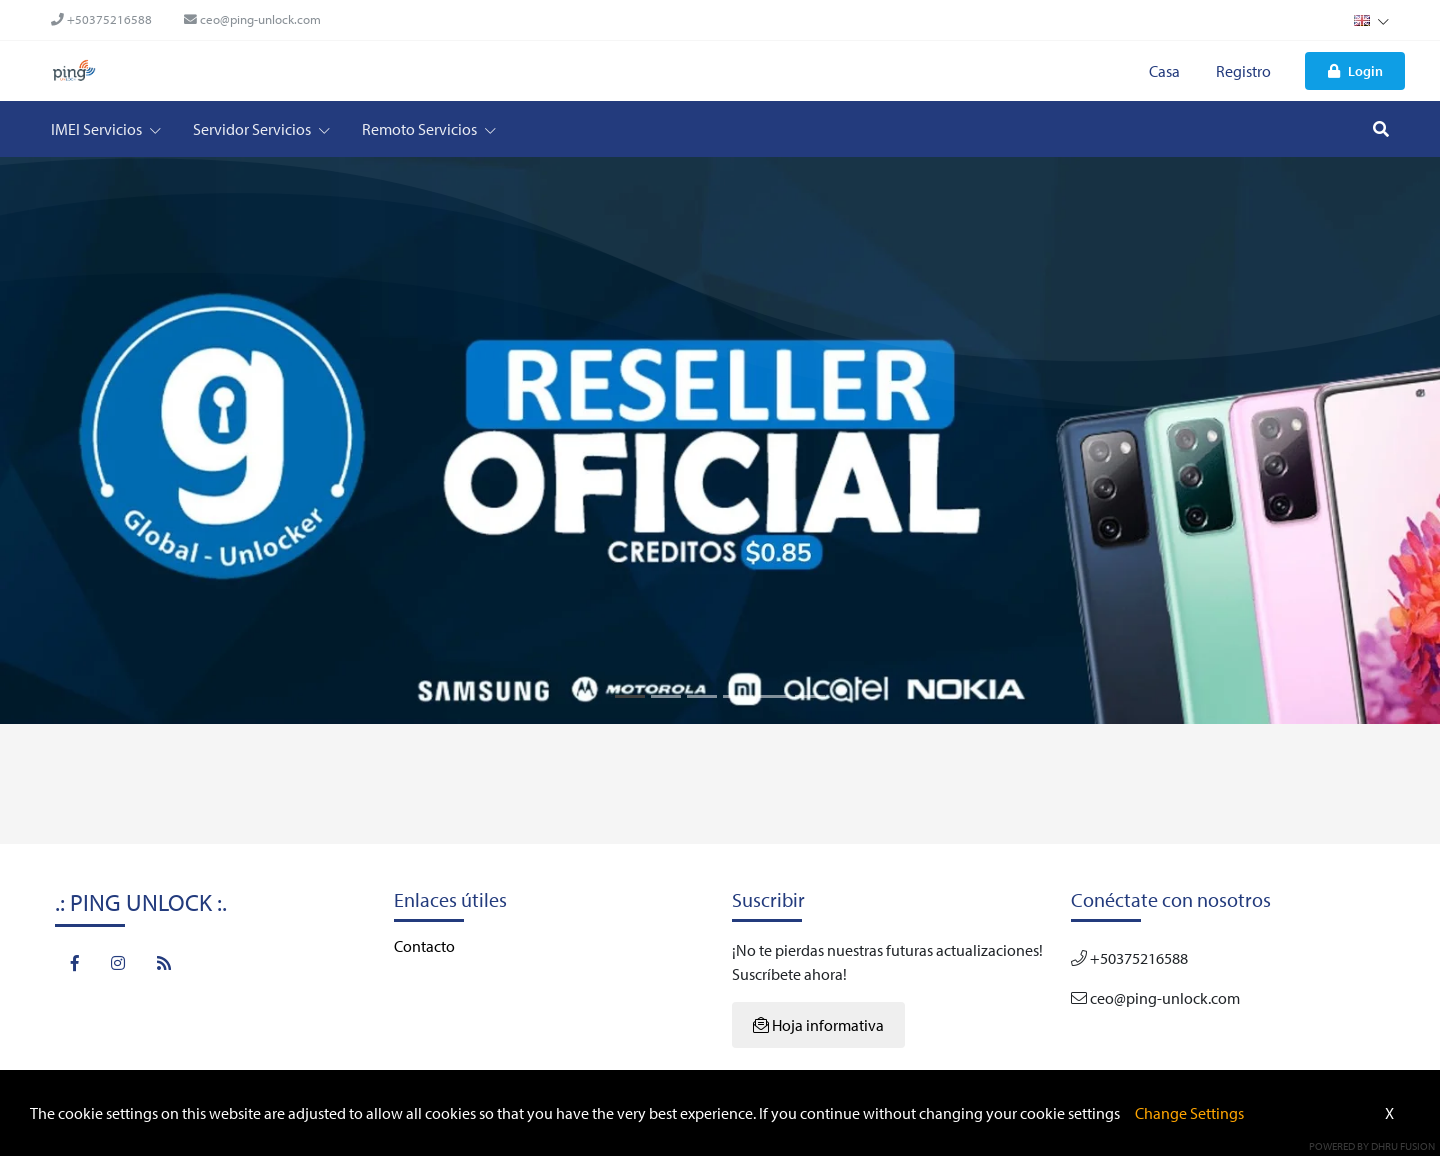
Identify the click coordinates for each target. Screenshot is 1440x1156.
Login (1355, 70)
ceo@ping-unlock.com (252, 19)
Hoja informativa (818, 1025)
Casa (1164, 71)
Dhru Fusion (1403, 1146)
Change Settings (1189, 1113)
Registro (1243, 71)
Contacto (424, 946)
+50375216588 (101, 19)
